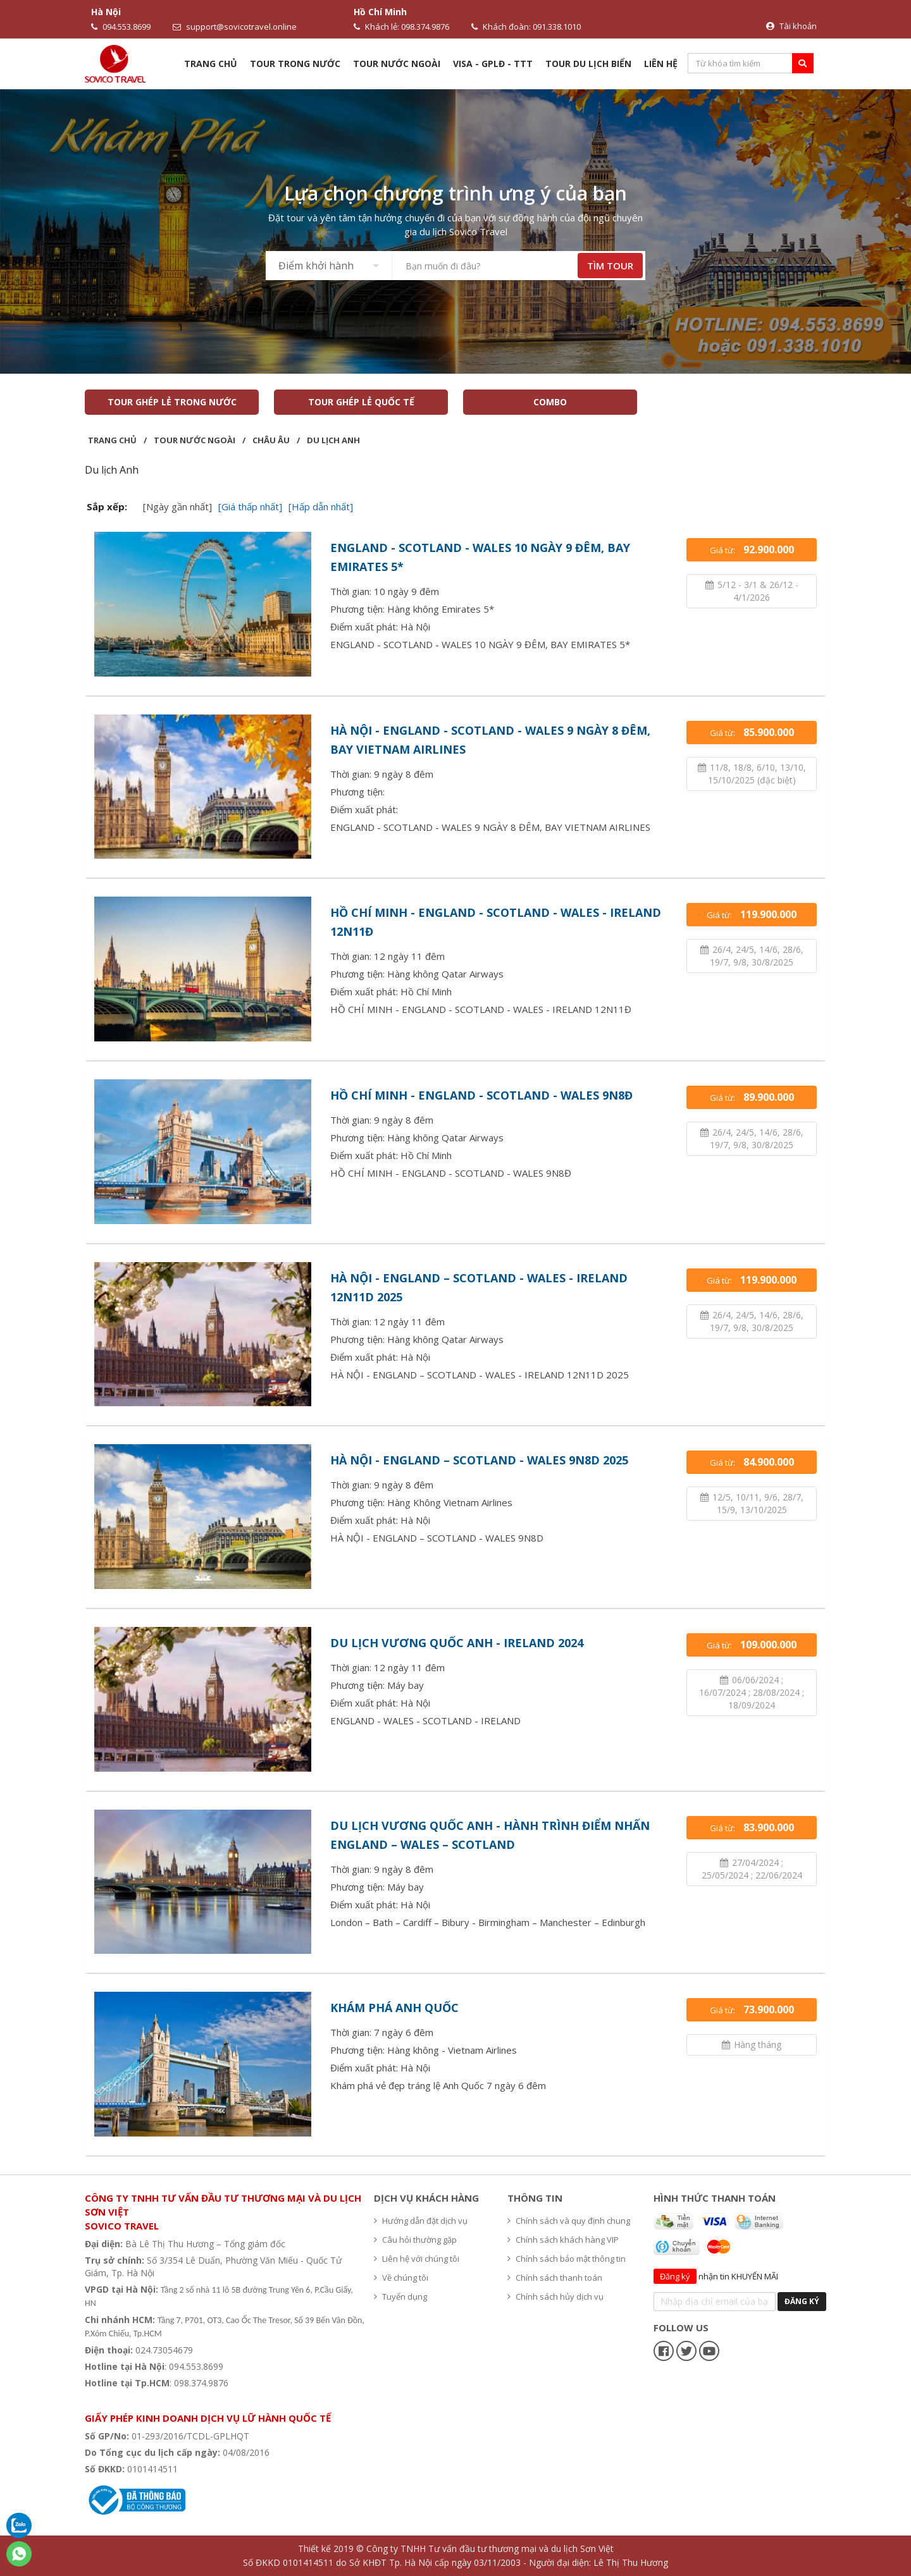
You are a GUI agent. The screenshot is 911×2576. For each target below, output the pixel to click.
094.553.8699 (121, 26)
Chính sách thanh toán (554, 2277)
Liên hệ (661, 64)
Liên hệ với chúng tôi (416, 2258)
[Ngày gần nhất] (177, 506)
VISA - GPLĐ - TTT (493, 64)
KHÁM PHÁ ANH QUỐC (394, 2007)
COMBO (550, 402)
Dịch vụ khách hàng (426, 2198)
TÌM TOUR (610, 265)
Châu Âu (271, 440)
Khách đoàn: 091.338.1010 (526, 26)
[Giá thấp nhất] (250, 506)
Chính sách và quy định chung (568, 2220)
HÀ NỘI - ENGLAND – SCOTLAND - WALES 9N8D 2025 (479, 1460)
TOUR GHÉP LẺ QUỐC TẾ (361, 402)
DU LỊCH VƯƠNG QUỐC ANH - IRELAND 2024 (456, 1642)
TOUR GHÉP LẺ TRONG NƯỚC (172, 402)
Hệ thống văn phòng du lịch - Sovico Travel (181, 2399)
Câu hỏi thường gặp (415, 2239)
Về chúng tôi (401, 2277)
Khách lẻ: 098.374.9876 (401, 26)
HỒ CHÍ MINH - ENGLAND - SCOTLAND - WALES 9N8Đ (481, 1095)
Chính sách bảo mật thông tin (566, 2258)
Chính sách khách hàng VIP (563, 2239)
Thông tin (534, 2198)
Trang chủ (210, 64)
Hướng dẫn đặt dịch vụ (421, 2220)
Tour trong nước (295, 64)
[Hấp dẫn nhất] (320, 506)
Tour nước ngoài (396, 64)
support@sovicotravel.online (235, 26)
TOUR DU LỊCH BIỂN (588, 64)
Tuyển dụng (400, 2296)
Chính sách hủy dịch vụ (555, 2296)
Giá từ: (752, 549)
